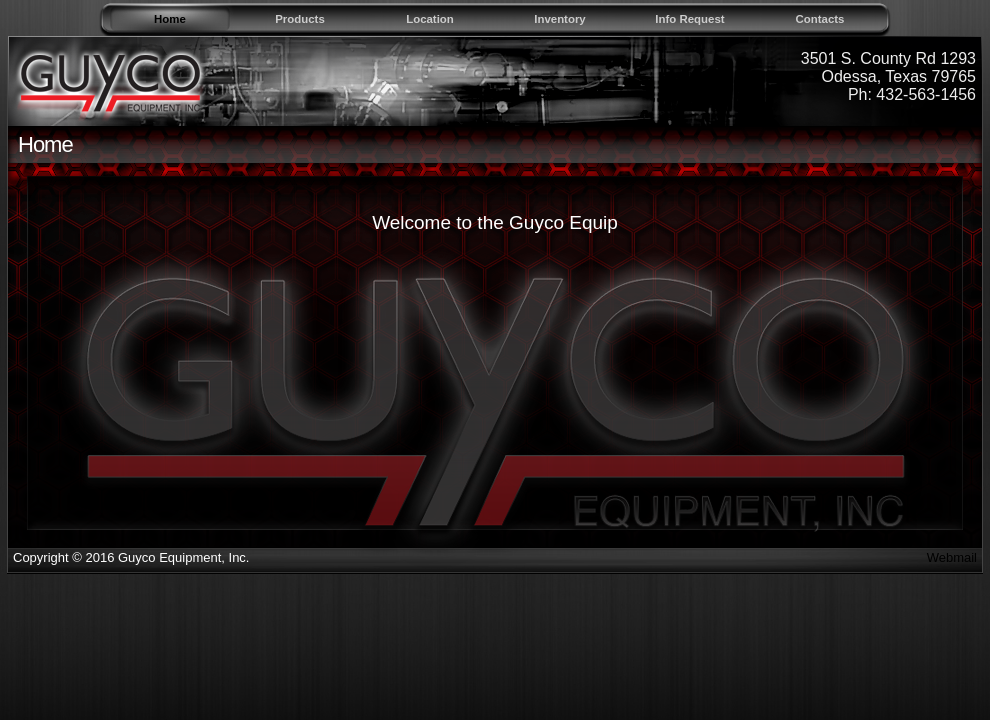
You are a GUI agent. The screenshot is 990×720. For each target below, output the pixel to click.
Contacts (820, 19)
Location (430, 19)
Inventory (559, 19)
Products (300, 19)
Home (170, 19)
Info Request (689, 19)
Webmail (952, 557)
